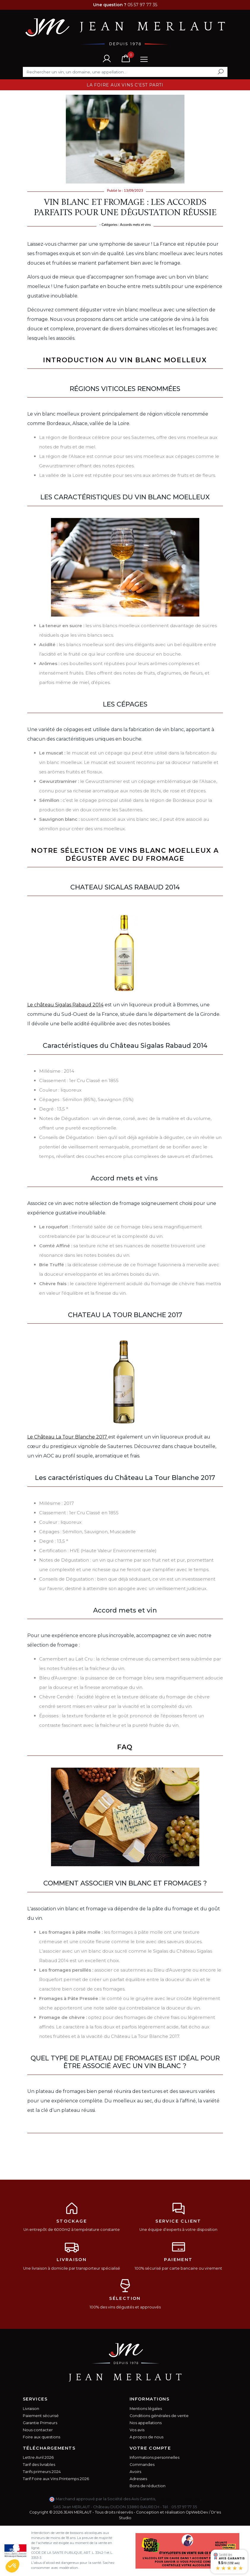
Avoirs (135, 2471)
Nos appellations (146, 2423)
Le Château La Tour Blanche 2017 (67, 1437)
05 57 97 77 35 (184, 2507)
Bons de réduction (147, 2486)
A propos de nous (146, 2437)
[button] (12, 2566)
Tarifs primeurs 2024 (42, 2471)
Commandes (142, 2464)
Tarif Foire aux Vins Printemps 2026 (56, 2479)
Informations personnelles (154, 2457)
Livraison (31, 2408)
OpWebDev (197, 2512)
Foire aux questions (41, 2437)
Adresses (138, 2479)
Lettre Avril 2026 (38, 2457)
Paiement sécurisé (41, 2416)
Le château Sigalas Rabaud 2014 (65, 1005)
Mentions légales (146, 2408)
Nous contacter (38, 2430)
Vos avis (137, 2430)
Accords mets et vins (135, 225)
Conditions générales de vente (159, 2416)
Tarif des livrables (39, 2464)
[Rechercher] (125, 72)
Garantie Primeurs (40, 2423)
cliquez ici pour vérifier (178, 2499)
